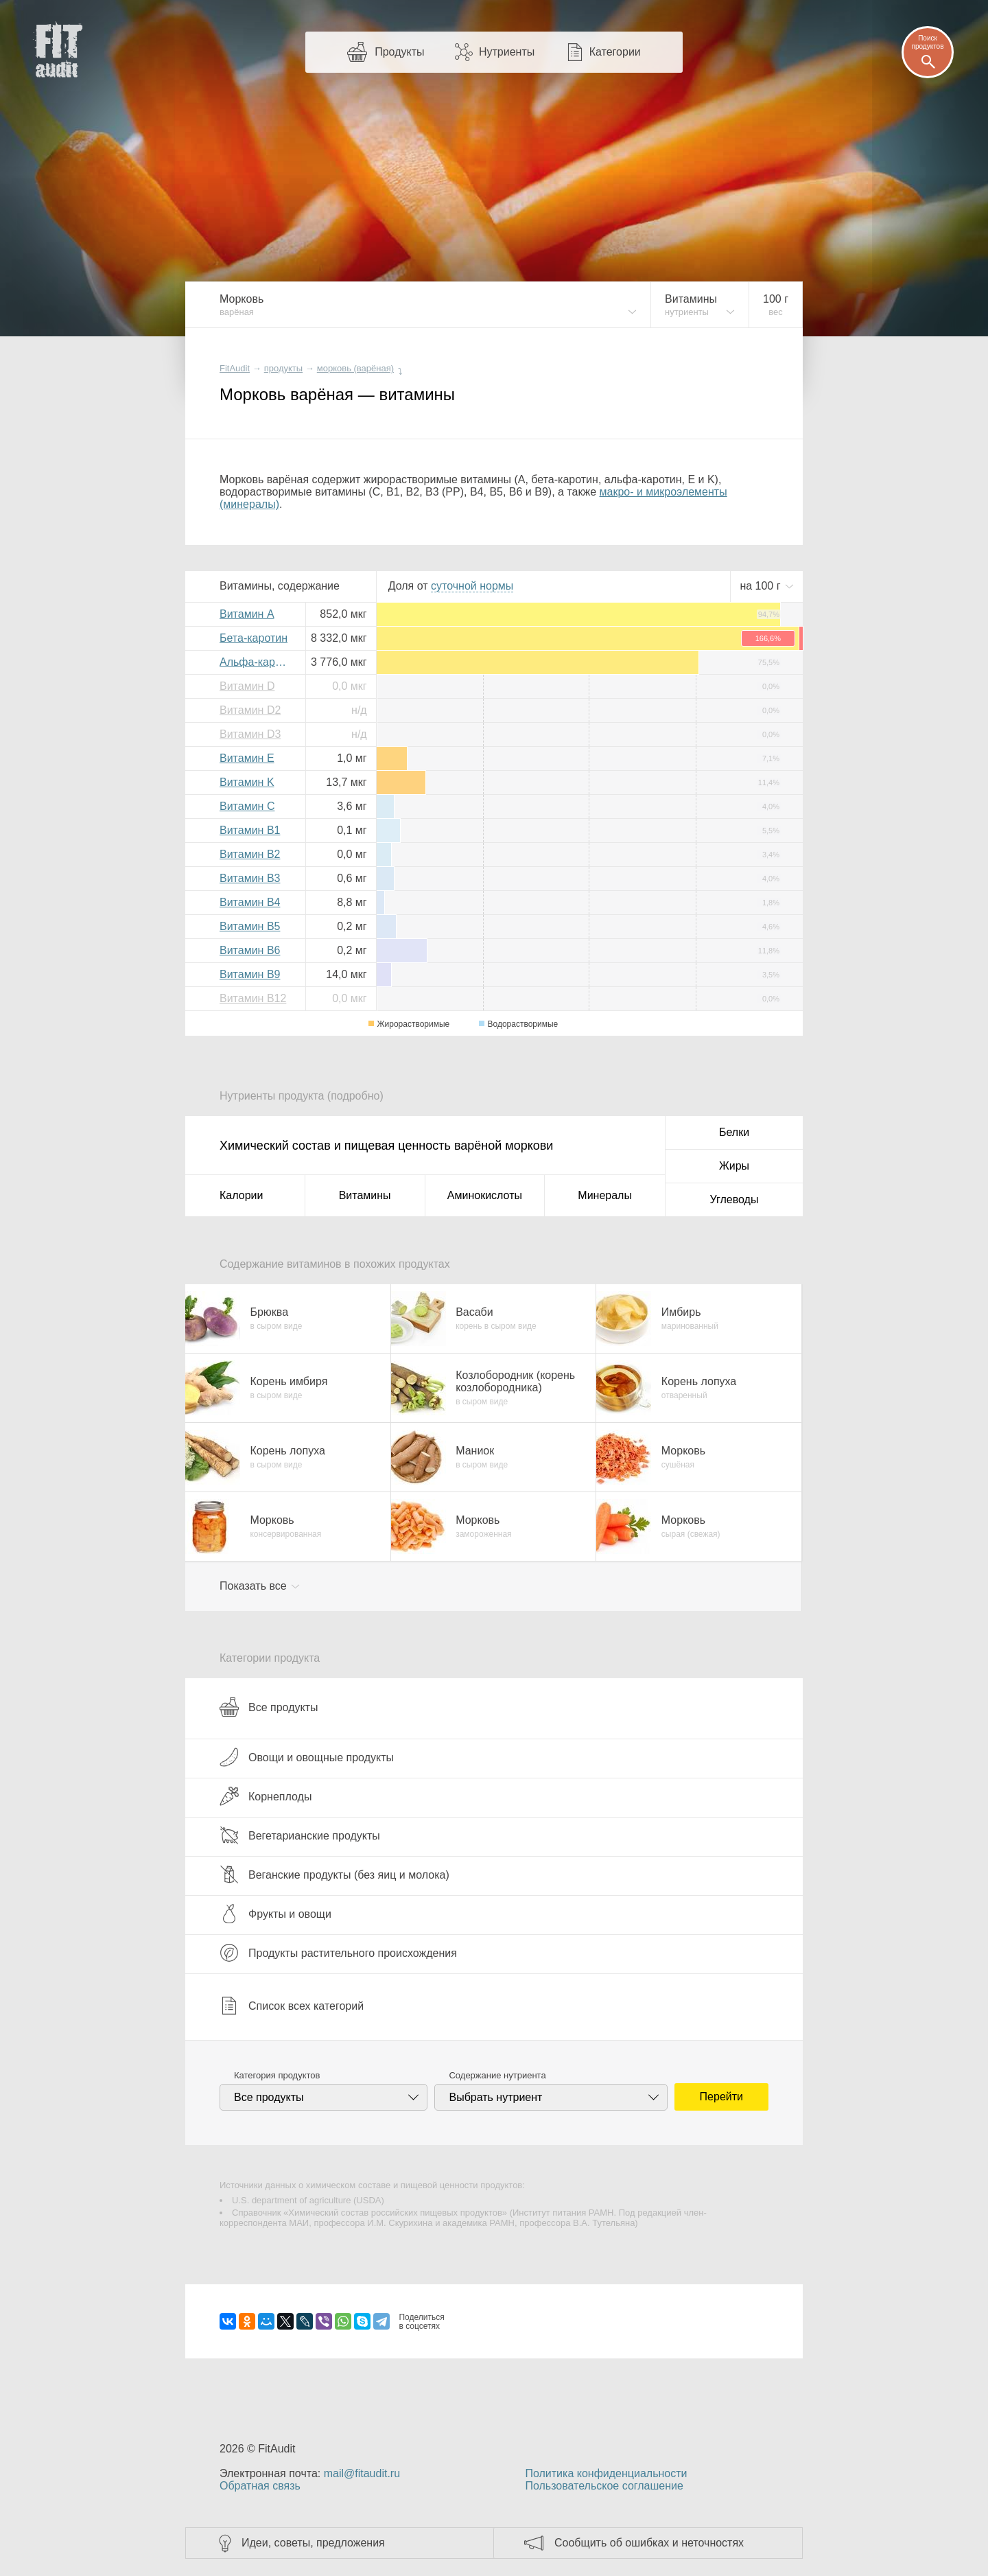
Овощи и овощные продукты (307, 1757)
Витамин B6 (250, 950)
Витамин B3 (250, 878)
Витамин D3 (250, 734)
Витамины (365, 1195)
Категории (615, 52)
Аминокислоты (484, 1195)
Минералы (605, 1195)
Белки (734, 1132)
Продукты (399, 52)
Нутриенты (506, 52)
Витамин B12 (253, 998)
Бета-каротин (253, 638)
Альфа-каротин (257, 662)
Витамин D (247, 686)
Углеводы (734, 1199)
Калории (241, 1195)
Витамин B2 (250, 854)
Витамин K (247, 782)
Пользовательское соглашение (604, 2486)
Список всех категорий (292, 2005)
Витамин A (247, 614)
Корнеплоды (265, 1796)
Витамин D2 (250, 710)
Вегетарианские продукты (300, 1835)
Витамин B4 (250, 902)
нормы (472, 586)
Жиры (734, 1166)
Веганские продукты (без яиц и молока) (334, 1874)
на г (762, 586)
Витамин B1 (250, 830)
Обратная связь (260, 2486)
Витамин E (247, 758)
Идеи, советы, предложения (313, 2543)
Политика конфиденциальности (606, 2473)
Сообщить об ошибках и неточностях (649, 2543)
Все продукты (269, 1707)
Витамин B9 (250, 974)
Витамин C (247, 806)
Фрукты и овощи (275, 1913)
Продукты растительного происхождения (338, 1952)
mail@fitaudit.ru (362, 2473)
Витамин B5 (250, 926)
